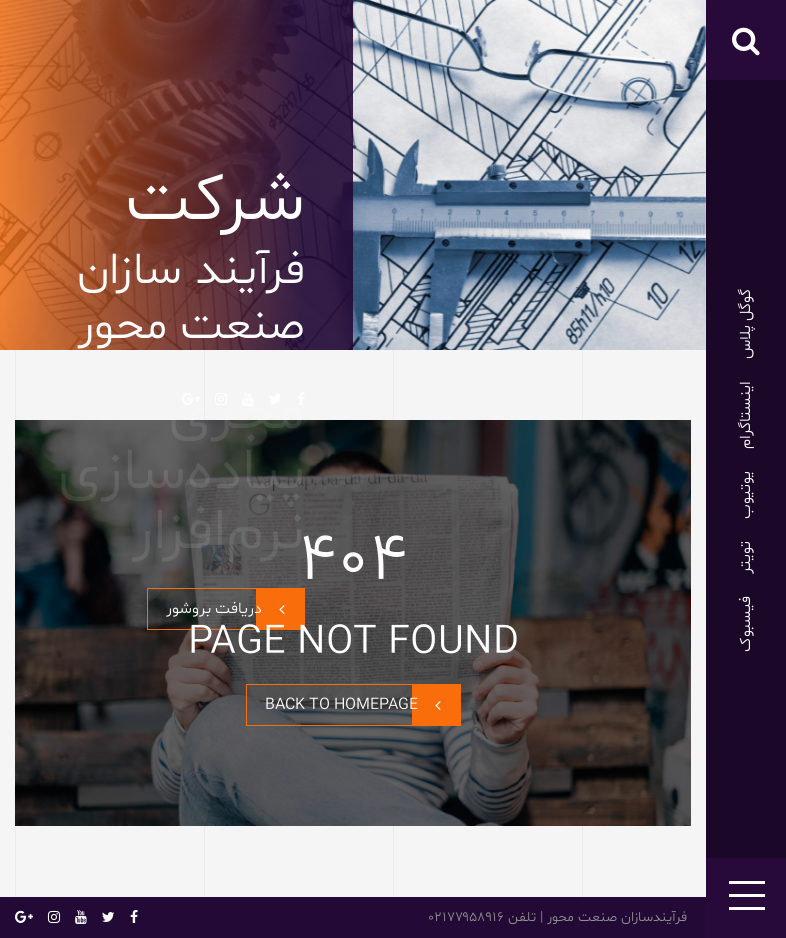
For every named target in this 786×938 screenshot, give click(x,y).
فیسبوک (746, 624)
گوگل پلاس (746, 324)
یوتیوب (746, 495)
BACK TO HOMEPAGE (362, 705)
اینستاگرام (746, 415)
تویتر (746, 557)
